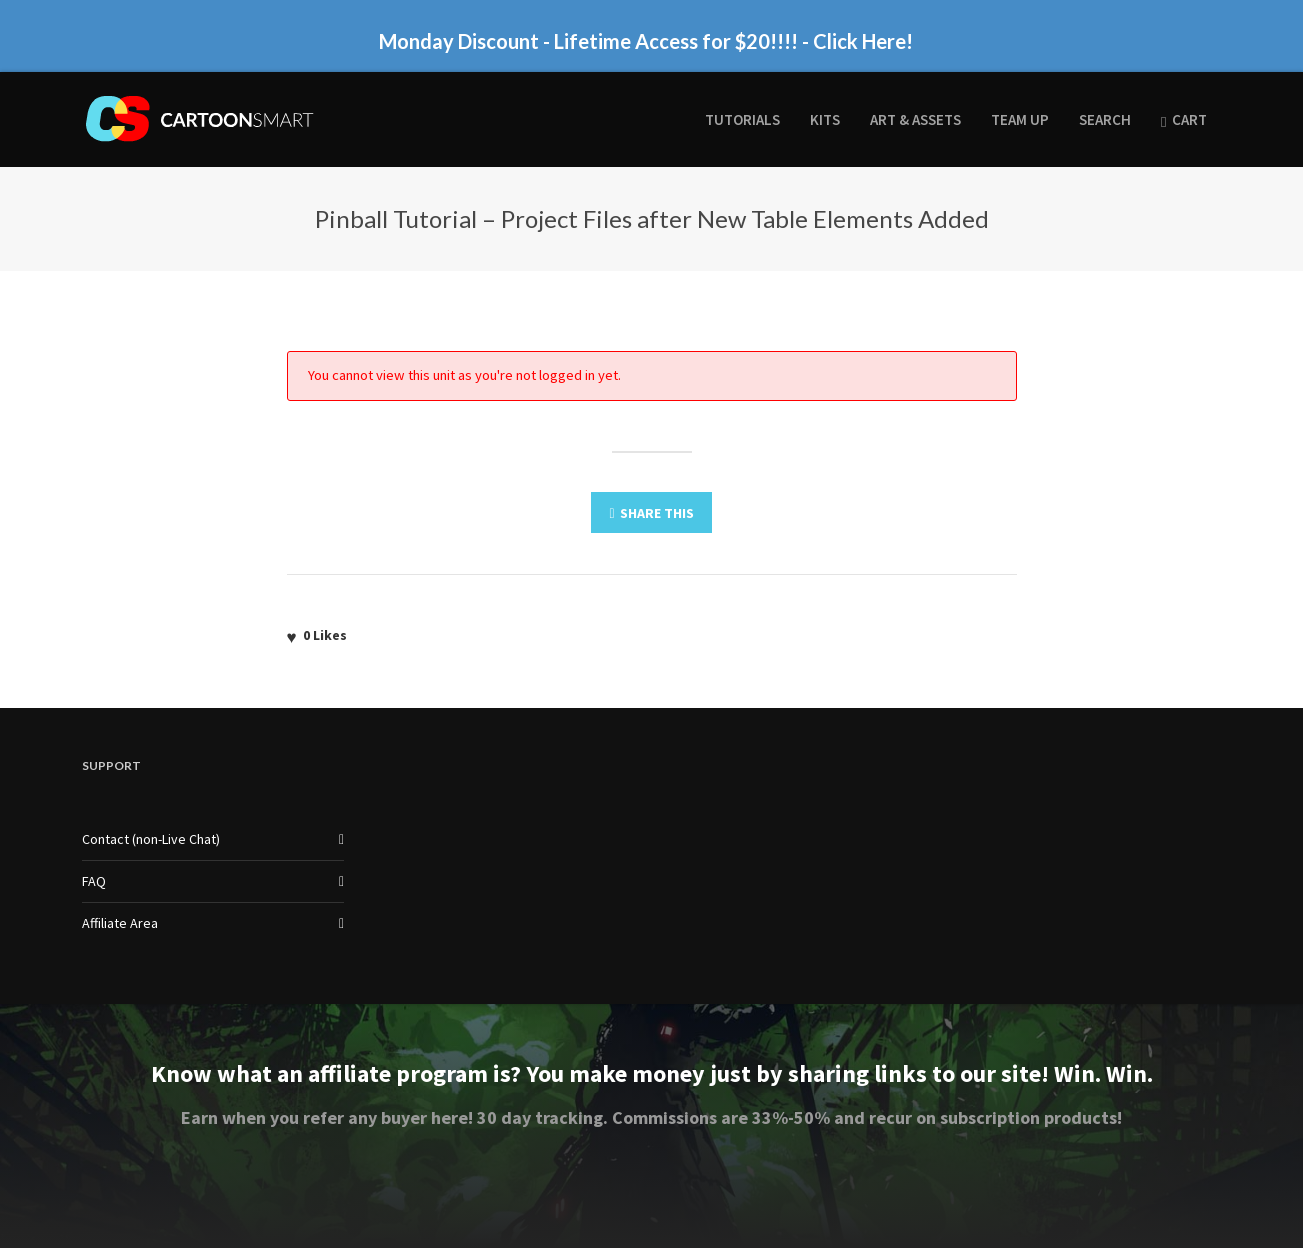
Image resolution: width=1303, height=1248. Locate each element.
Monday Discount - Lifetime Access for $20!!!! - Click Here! (646, 41)
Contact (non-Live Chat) (151, 839)
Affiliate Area (120, 923)
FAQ (94, 881)
